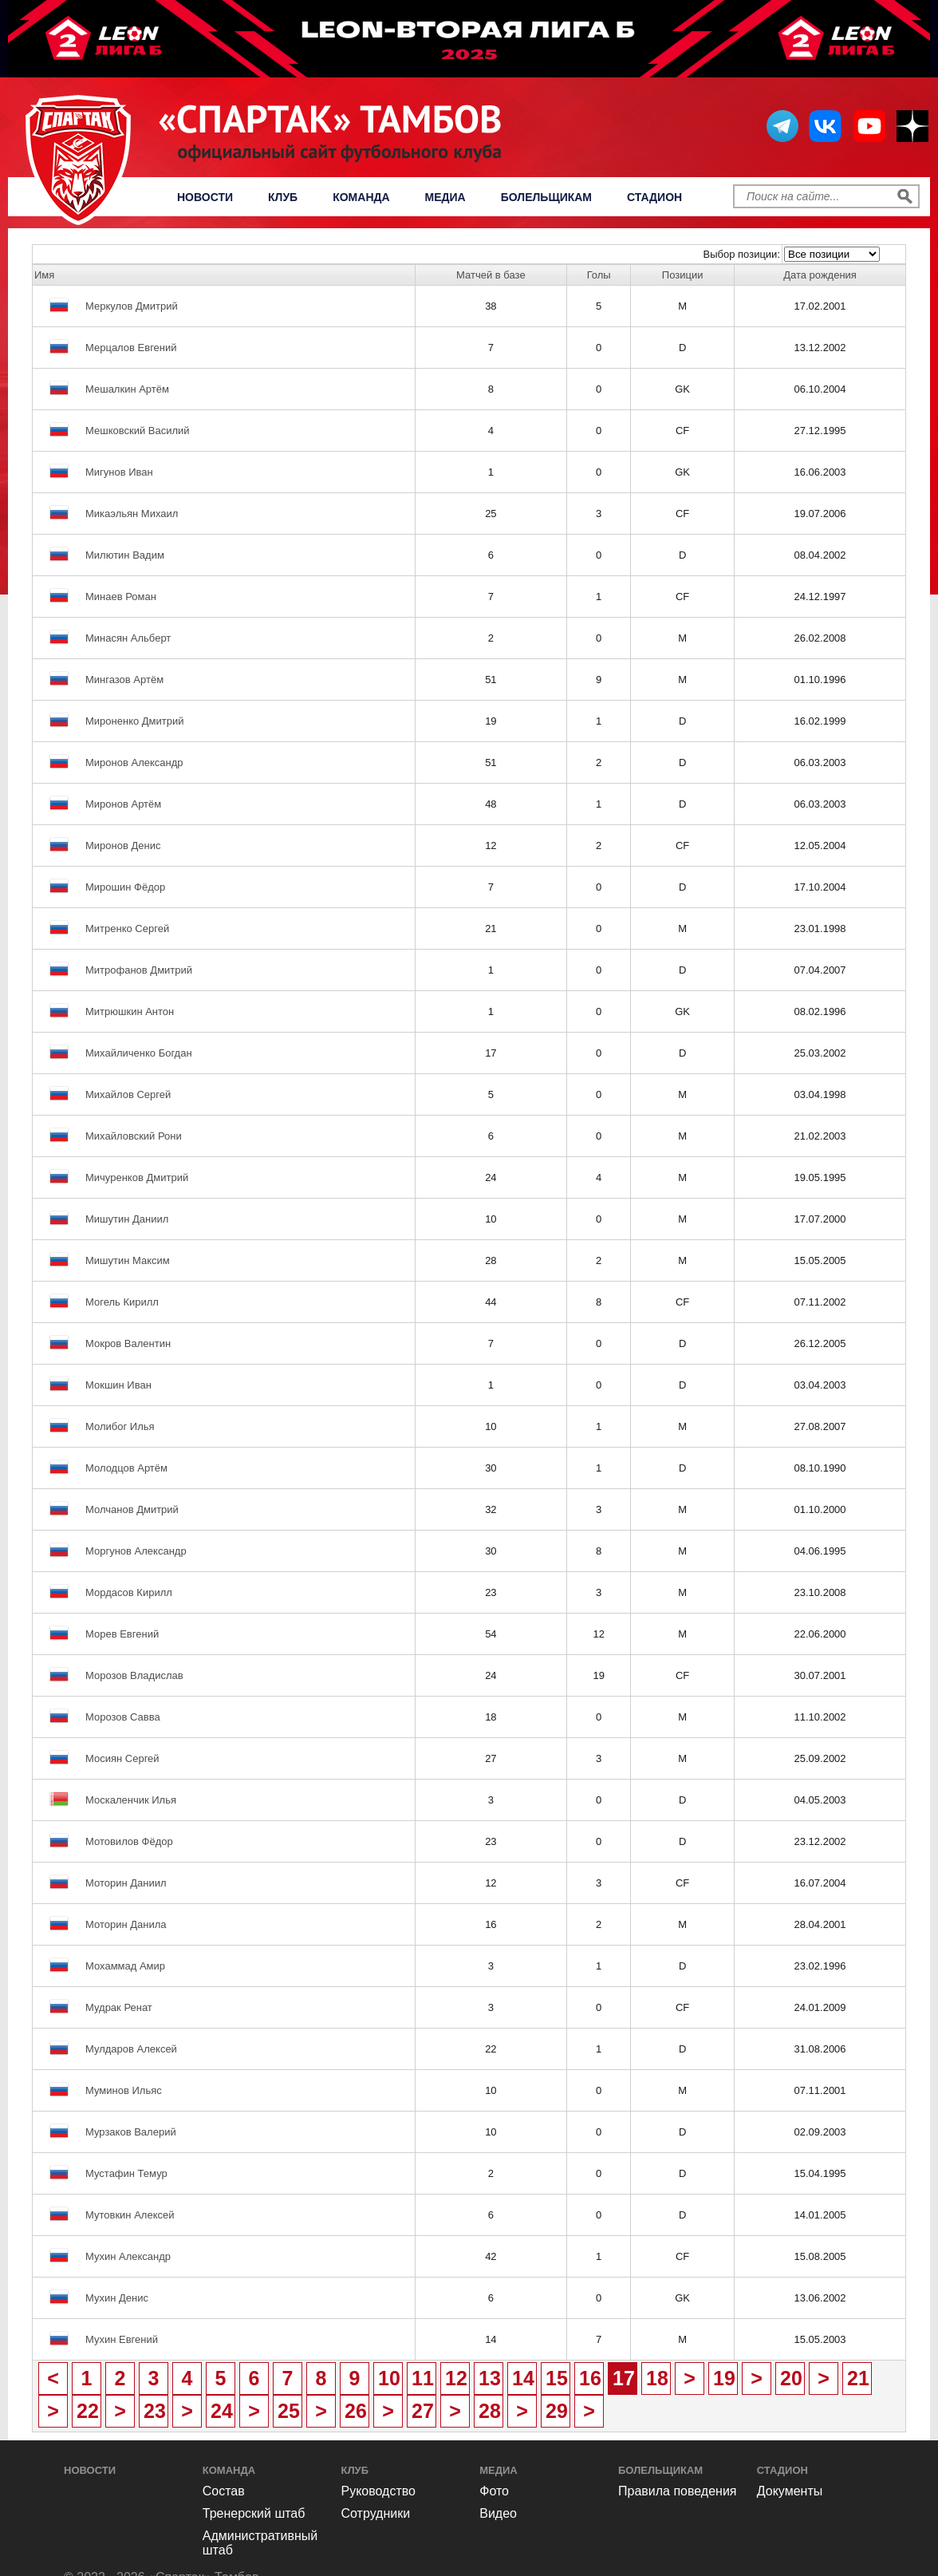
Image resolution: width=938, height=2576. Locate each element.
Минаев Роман (120, 597)
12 (456, 2378)
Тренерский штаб (254, 2513)
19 (724, 2378)
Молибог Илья (120, 1426)
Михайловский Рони (133, 1136)
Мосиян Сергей (122, 1758)
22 (88, 2411)
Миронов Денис (122, 845)
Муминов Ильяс (123, 2090)
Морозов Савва (122, 1717)
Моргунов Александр (136, 1551)
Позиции (683, 275)
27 (423, 2411)
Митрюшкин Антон (129, 1011)
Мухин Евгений (121, 2339)
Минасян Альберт (128, 638)
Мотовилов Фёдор (129, 1841)
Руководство (378, 2491)
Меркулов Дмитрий (131, 306)
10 (389, 2378)
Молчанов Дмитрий (132, 1509)
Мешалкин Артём (127, 389)
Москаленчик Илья (130, 1800)
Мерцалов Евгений (131, 348)
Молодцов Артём (126, 1468)
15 (557, 2378)
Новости (205, 197)
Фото (494, 2491)
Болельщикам (546, 197)
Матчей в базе (491, 275)
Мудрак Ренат (118, 2007)
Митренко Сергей (127, 928)
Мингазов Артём (124, 679)
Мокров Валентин (128, 1343)
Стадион (654, 197)
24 (222, 2411)
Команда (361, 197)
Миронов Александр (134, 762)
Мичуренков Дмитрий (136, 1177)
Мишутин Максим (127, 1260)
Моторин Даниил (126, 1883)
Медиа (445, 197)
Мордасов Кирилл (128, 1592)
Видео (498, 2513)
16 (590, 2378)
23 (155, 2411)
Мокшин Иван (118, 1385)
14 (523, 2378)
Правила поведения (677, 2491)
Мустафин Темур (126, 2173)
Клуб (283, 197)
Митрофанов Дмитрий (138, 970)
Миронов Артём (123, 804)
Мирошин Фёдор (125, 887)
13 (490, 2378)
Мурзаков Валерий (130, 2132)
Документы (789, 2491)
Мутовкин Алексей (129, 2215)
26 (356, 2411)
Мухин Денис (116, 2298)
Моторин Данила (126, 1924)
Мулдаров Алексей (131, 2049)
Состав (224, 2491)
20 (791, 2378)
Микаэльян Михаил (131, 514)
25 (289, 2411)
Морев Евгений (122, 1634)
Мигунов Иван (119, 472)
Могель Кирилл (122, 1302)
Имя (44, 275)
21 (858, 2378)
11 (423, 2378)
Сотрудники (376, 2513)
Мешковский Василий (137, 431)
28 (490, 2411)
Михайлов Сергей (128, 1094)
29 (557, 2411)
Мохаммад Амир (125, 1966)
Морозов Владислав (134, 1675)
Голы (599, 275)
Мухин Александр (128, 2256)
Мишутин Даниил (126, 1219)
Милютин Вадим (124, 555)
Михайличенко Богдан (138, 1053)
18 (657, 2378)
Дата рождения (820, 275)
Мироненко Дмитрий (134, 721)
